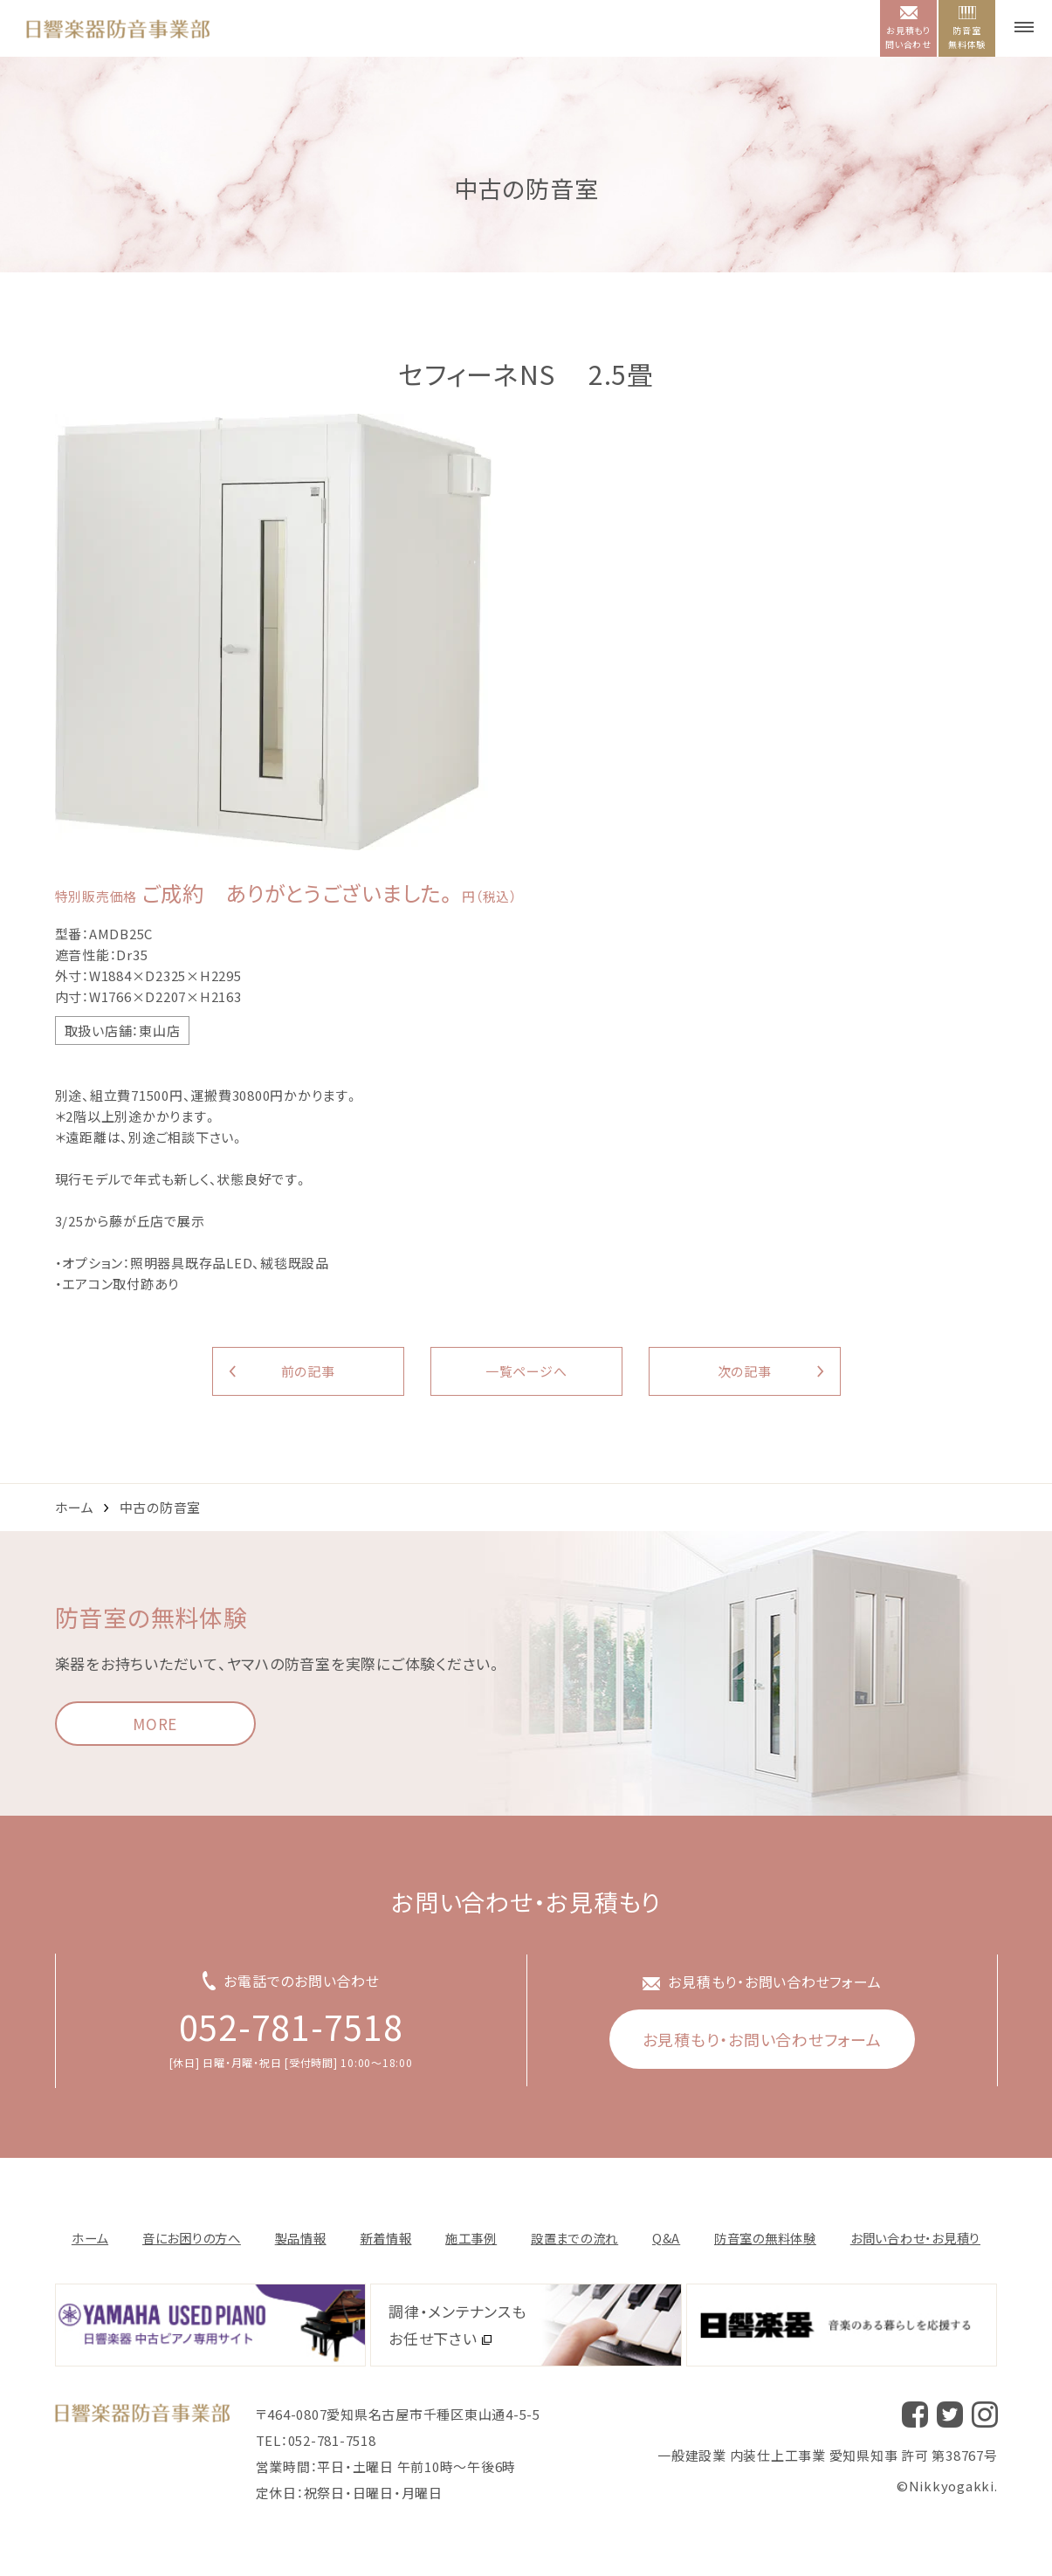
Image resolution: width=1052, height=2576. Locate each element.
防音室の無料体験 (765, 2238)
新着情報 (385, 2238)
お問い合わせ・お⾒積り (915, 2238)
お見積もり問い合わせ (908, 28)
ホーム (74, 1507)
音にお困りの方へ (191, 2238)
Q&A (666, 2238)
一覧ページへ (526, 1371)
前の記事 (308, 1371)
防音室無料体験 (967, 28)
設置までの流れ (574, 2238)
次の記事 (745, 1371)
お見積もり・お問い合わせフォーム (762, 2039)
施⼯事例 (471, 2238)
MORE (155, 1724)
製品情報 (301, 2238)
